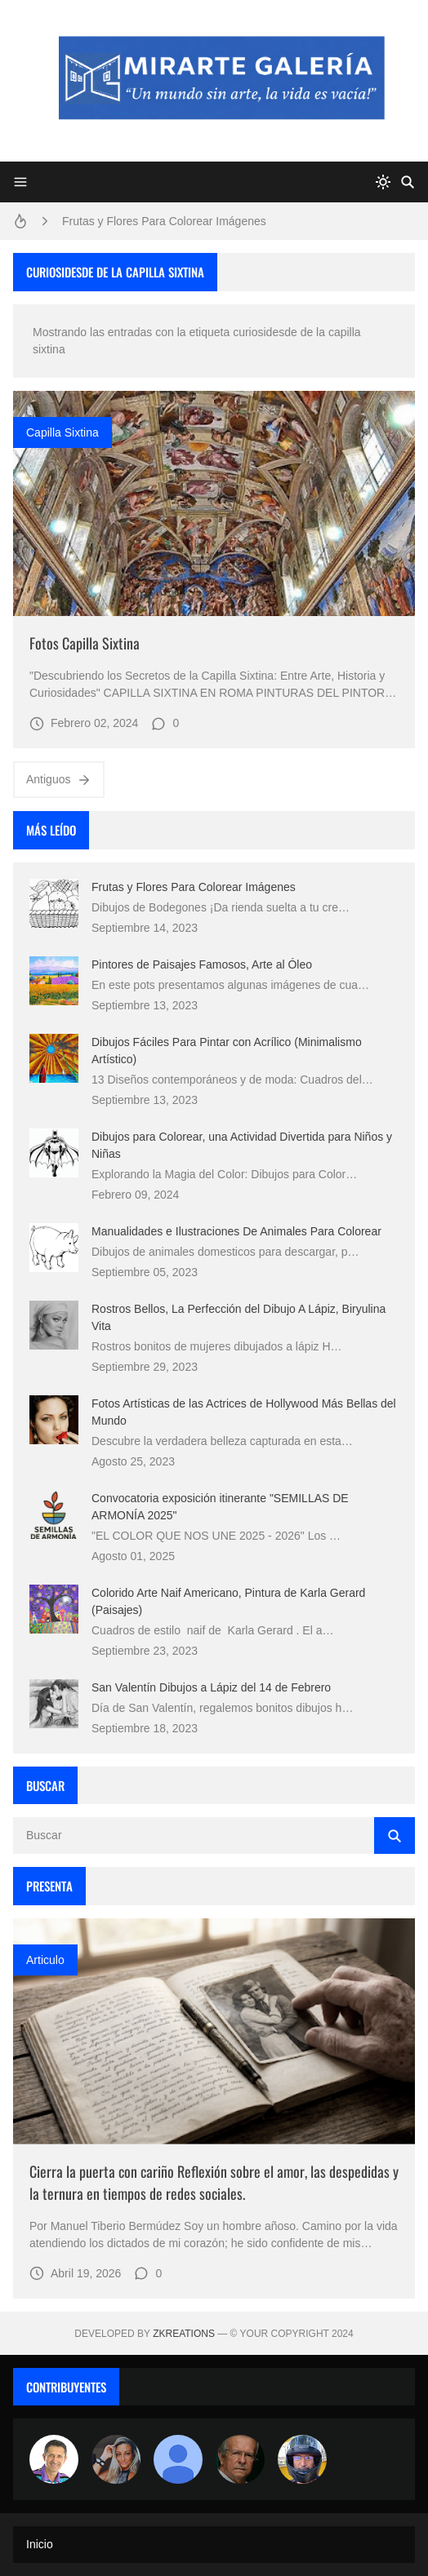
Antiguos (58, 780)
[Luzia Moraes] (115, 2459)
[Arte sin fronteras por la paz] (53, 2459)
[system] (383, 182)
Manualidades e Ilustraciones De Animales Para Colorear (236, 1231)
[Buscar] (407, 182)
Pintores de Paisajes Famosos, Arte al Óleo (201, 964)
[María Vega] (178, 2459)
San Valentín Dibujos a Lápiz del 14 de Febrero (211, 1687)
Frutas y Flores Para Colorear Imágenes (164, 221)
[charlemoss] (240, 2459)
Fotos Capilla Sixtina (84, 643)
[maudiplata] (302, 2459)
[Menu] (20, 182)
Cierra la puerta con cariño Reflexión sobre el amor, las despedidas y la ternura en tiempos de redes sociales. (214, 2182)
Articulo (45, 1959)
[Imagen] (214, 504)
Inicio (39, 2544)
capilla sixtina (62, 432)
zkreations (184, 2333)
